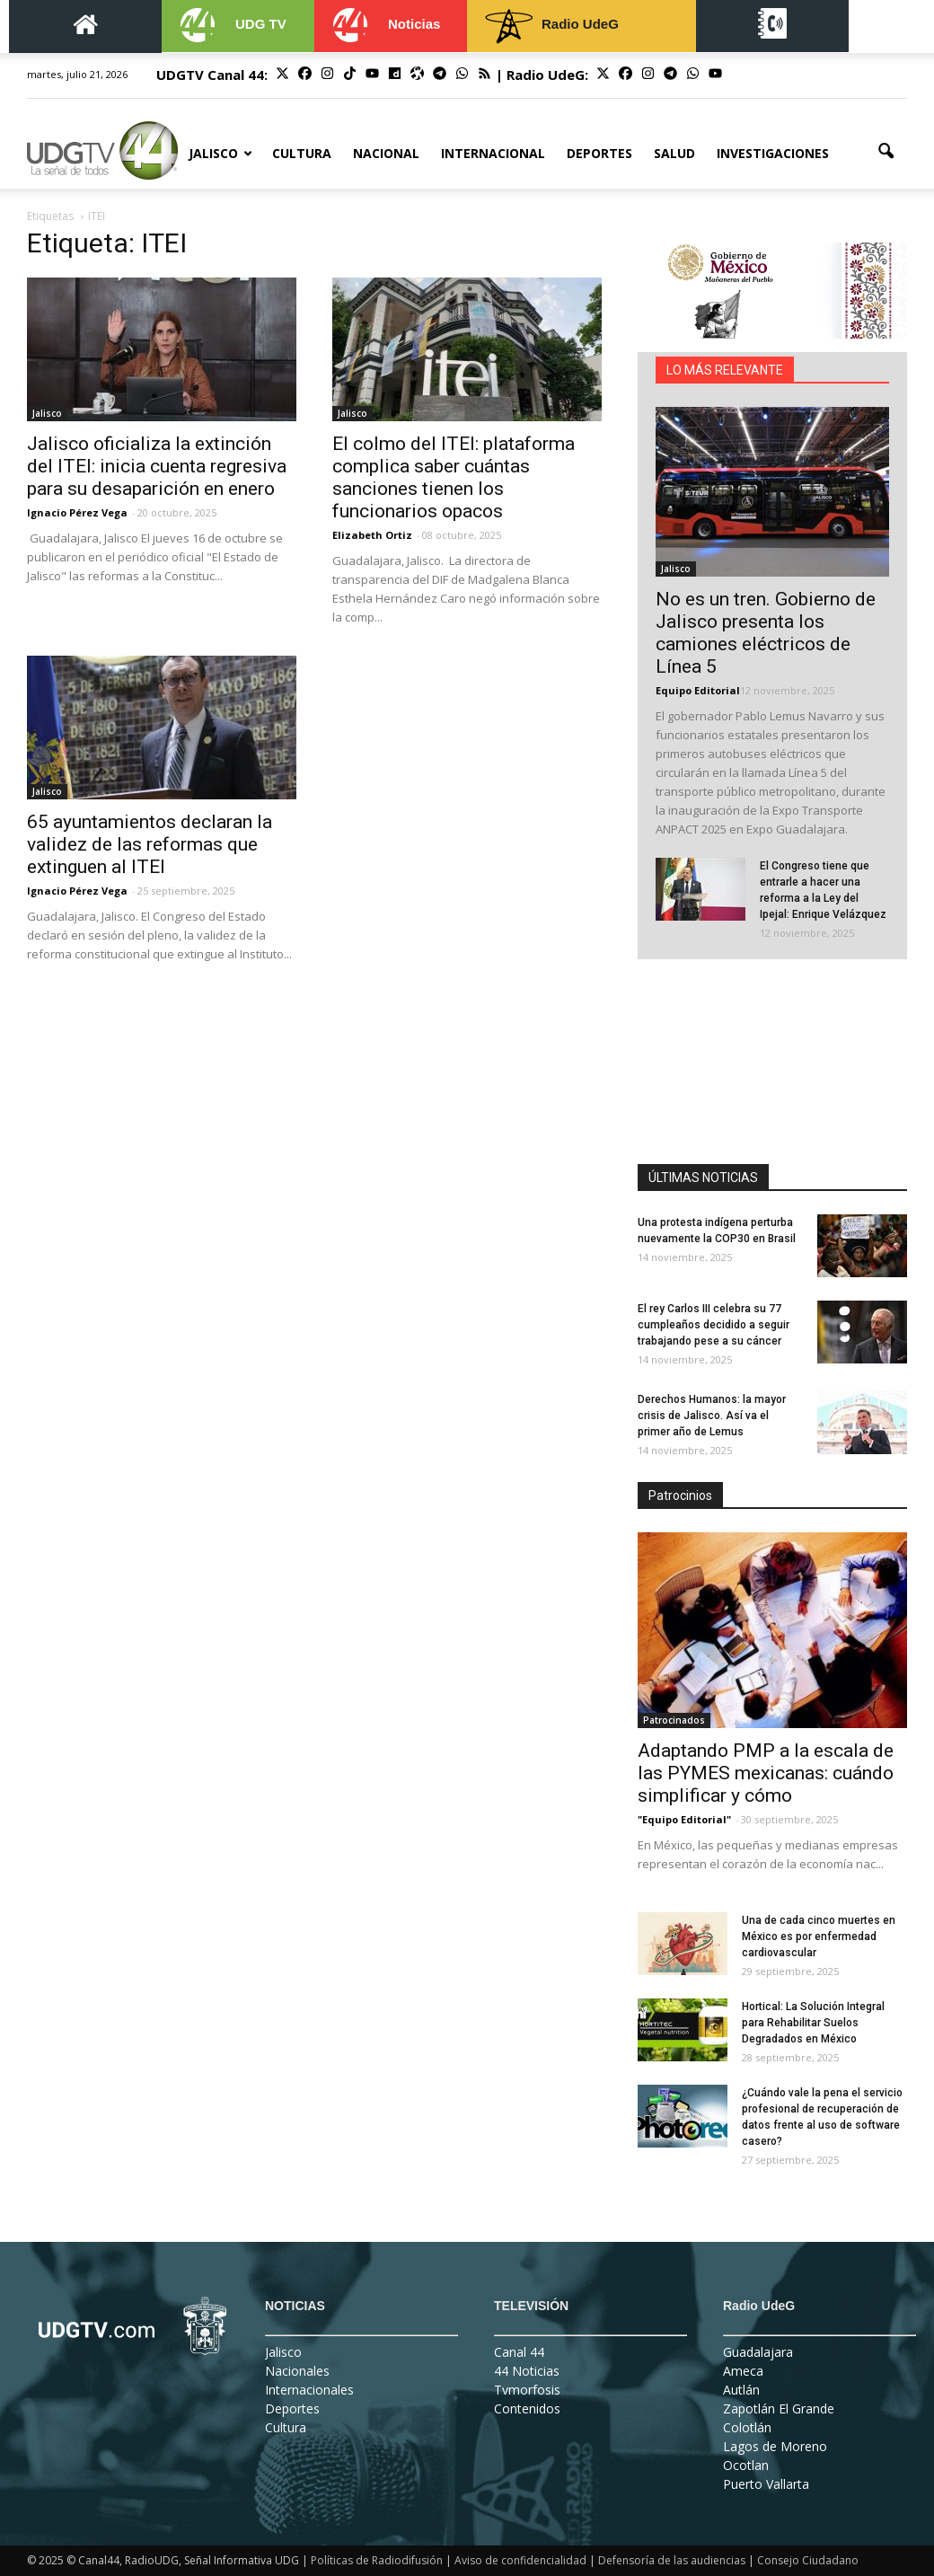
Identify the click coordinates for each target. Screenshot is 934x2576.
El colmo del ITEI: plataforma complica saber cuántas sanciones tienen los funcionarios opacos (453, 477)
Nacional (386, 153)
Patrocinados (674, 1720)
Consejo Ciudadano (808, 2560)
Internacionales (309, 2389)
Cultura (301, 153)
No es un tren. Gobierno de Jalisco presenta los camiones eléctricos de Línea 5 (766, 632)
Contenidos (527, 2408)
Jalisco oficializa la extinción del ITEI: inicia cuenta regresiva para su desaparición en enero (156, 466)
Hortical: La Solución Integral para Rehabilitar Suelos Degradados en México (813, 2022)
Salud (674, 153)
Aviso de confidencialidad (520, 2560)
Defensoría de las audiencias (671, 2560)
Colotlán (747, 2427)
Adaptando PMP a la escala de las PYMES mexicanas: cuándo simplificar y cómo (766, 1773)
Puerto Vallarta (766, 2483)
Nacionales (297, 2370)
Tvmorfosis (527, 2389)
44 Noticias (527, 2370)
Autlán (741, 2389)
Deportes (599, 153)
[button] (885, 151)
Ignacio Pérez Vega (77, 512)
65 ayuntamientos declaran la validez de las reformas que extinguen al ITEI (149, 844)
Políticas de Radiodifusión (377, 2560)
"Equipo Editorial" (684, 1819)
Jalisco (220, 153)
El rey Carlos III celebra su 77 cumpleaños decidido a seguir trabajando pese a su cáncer (713, 1324)
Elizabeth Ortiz (372, 535)
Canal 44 (519, 2351)
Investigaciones (773, 153)
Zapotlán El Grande (778, 2408)
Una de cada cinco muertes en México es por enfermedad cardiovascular (818, 1936)
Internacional (493, 153)
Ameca (743, 2370)
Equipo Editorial (698, 690)
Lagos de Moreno (775, 2446)
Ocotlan (746, 2465)
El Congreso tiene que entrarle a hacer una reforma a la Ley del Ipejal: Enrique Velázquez (823, 890)
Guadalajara (758, 2351)
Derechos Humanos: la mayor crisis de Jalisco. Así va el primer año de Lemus (712, 1415)
